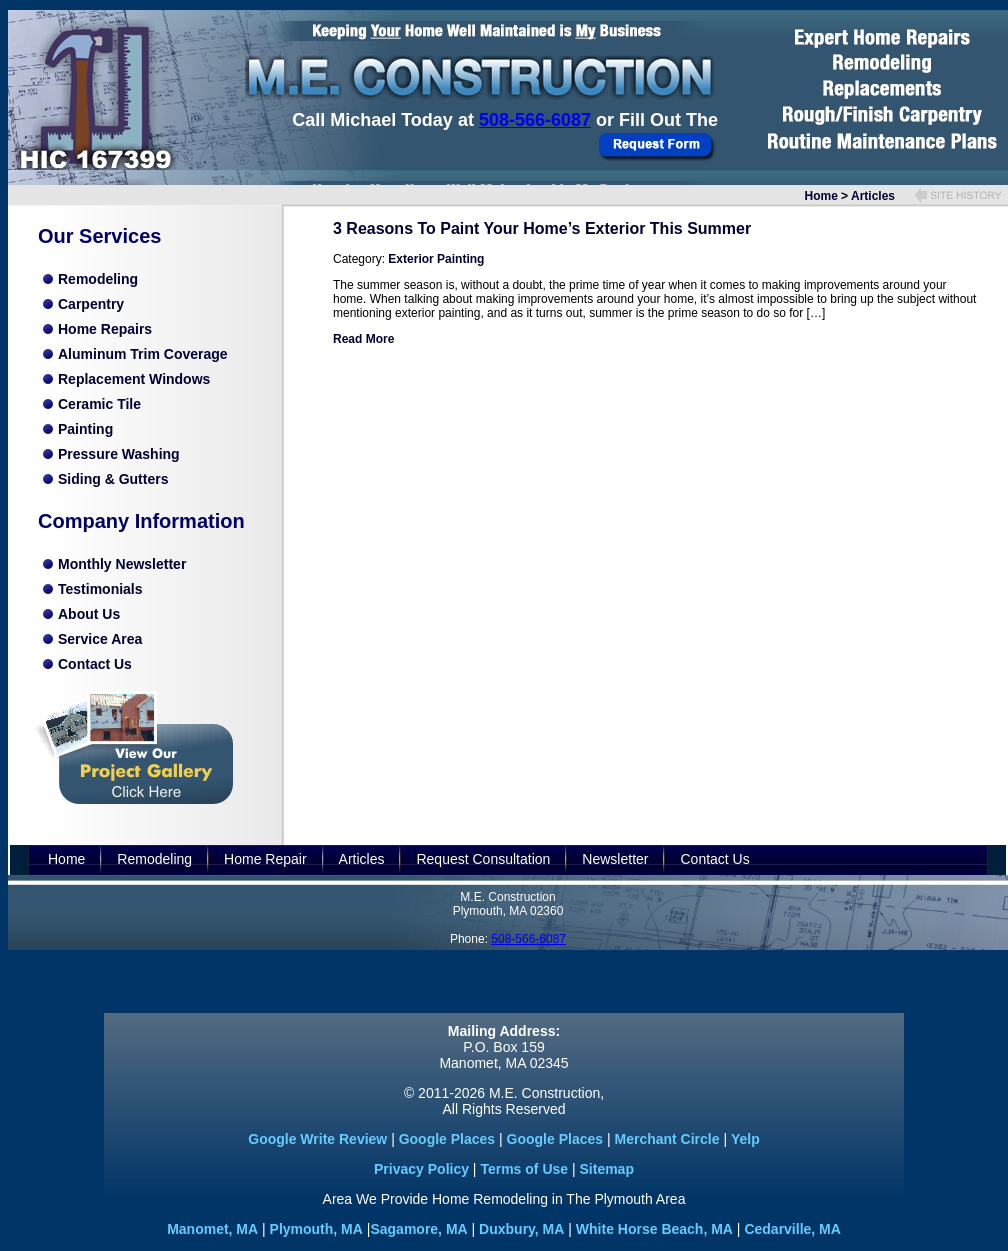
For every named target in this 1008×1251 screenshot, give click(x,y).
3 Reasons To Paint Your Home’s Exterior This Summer (542, 228)
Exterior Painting (436, 259)
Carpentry (91, 304)
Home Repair (265, 859)
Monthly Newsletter (122, 564)
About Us (89, 614)
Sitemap (607, 1169)
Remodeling (98, 279)
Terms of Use (524, 1169)
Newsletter (615, 859)
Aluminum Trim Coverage (143, 354)
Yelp (745, 1139)
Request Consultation (483, 859)
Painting (85, 429)
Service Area (100, 639)
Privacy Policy (421, 1169)
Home (821, 196)
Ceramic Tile (99, 404)
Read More (363, 339)
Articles (873, 196)
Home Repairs (105, 329)
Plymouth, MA (316, 1229)
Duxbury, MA (521, 1229)
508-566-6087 (535, 120)
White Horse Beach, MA (654, 1229)
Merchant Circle (666, 1139)
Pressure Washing (119, 454)
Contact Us (95, 664)
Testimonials (100, 589)
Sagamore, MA (418, 1229)
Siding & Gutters (113, 479)
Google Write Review (317, 1139)
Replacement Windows (134, 379)
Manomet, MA (212, 1229)
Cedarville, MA (792, 1229)
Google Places (447, 1139)
